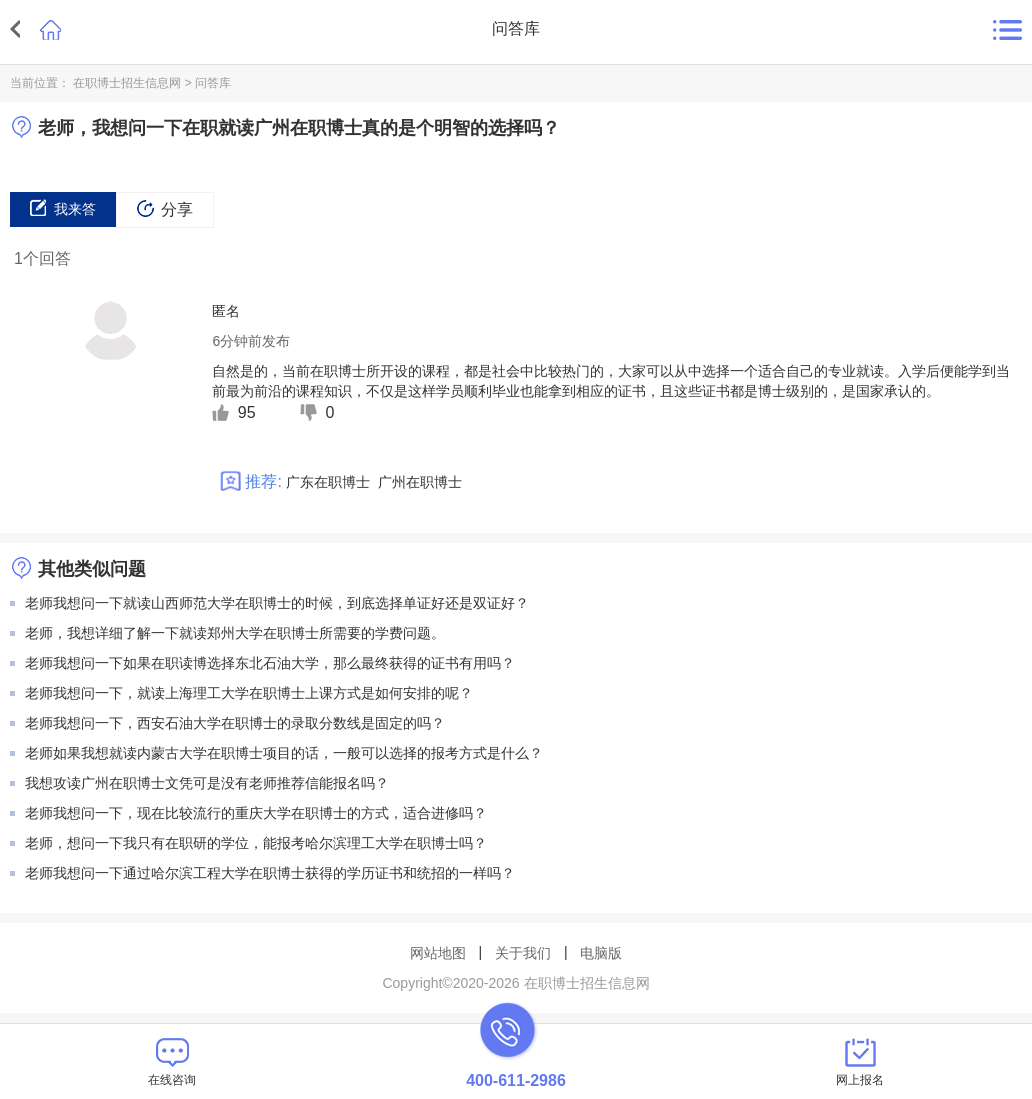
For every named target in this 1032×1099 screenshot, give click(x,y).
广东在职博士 (328, 482)
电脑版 (601, 953)
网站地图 (438, 953)
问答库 (213, 83)
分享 (165, 209)
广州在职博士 (420, 482)
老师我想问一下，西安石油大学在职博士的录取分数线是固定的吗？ (235, 723)
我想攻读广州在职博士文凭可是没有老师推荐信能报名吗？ (207, 783)
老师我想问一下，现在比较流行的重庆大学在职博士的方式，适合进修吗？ (256, 813)
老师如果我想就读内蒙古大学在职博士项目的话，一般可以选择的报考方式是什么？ (284, 753)
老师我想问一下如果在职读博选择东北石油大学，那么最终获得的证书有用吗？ (270, 663)
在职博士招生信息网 (127, 83)
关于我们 (523, 953)
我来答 (63, 208)
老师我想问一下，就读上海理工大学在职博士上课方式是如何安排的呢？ (249, 693)
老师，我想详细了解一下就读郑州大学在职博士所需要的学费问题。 (235, 633)
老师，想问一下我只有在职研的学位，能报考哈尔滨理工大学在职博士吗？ (256, 843)
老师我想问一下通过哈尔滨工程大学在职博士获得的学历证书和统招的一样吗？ (270, 873)
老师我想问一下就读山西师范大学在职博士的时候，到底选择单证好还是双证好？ (277, 603)
